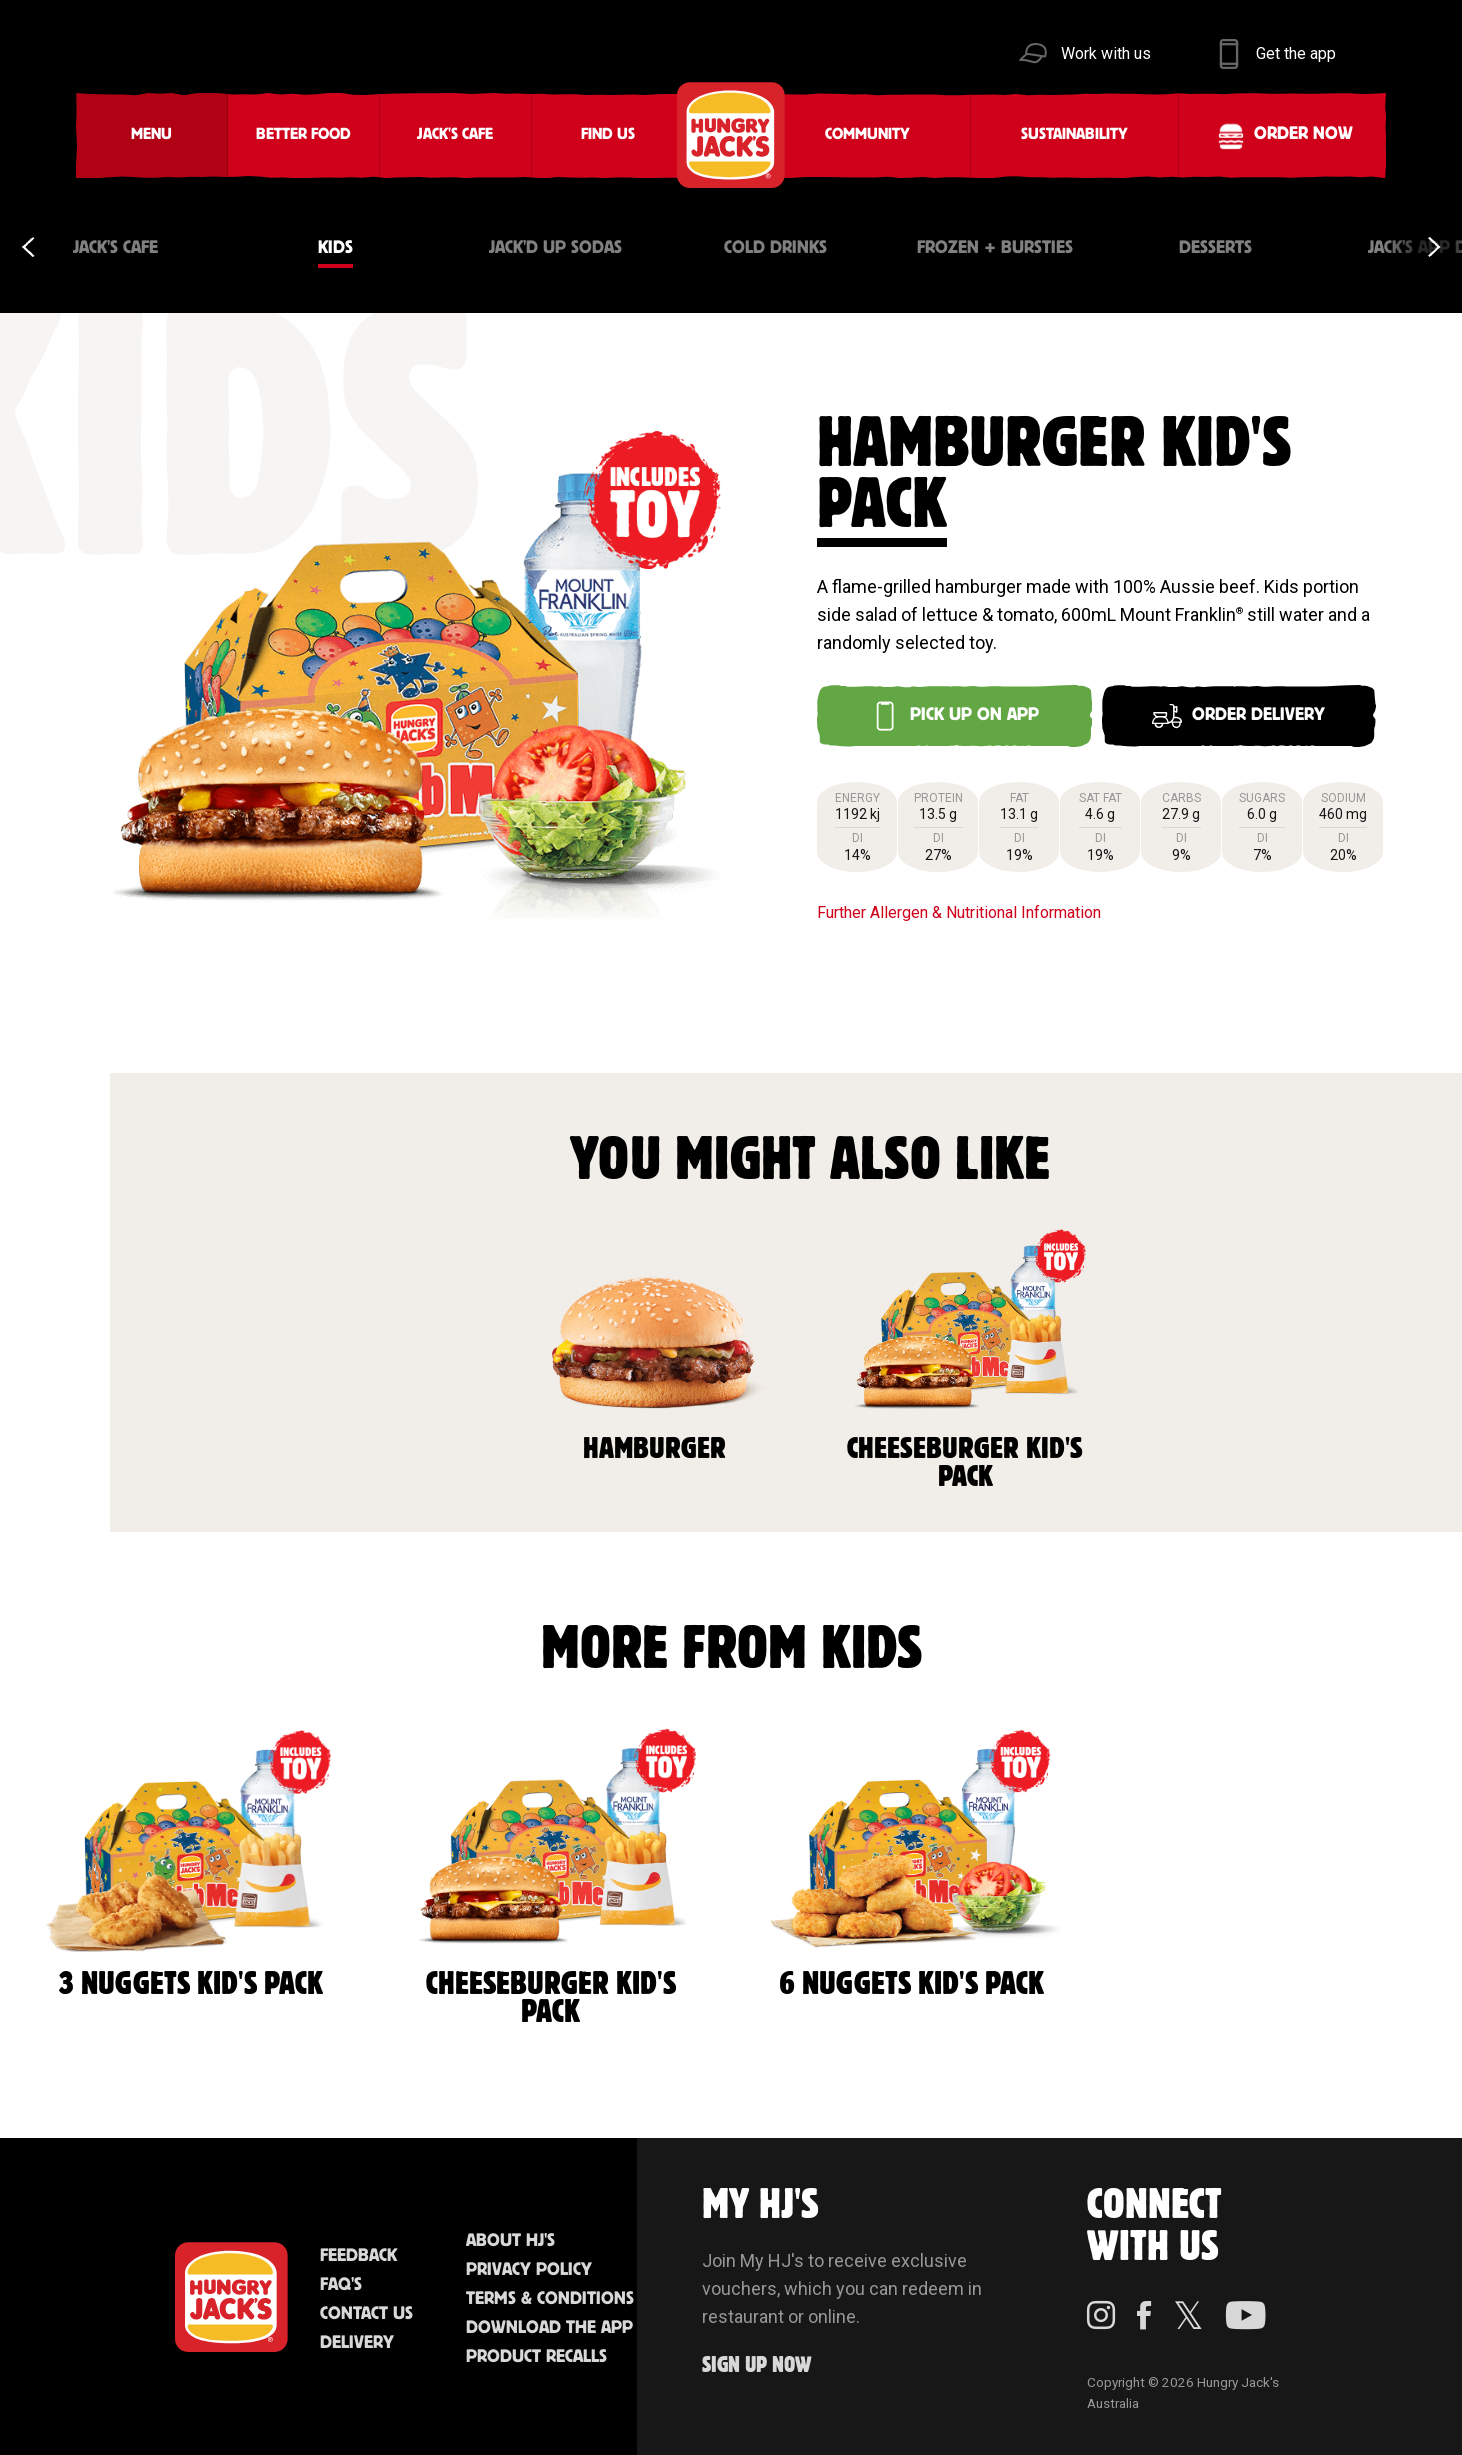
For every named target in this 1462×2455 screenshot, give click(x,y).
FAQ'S (341, 2285)
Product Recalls (536, 2357)
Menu (151, 134)
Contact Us (366, 2314)
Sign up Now (757, 2365)
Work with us (1106, 53)
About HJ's (510, 2241)
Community (867, 134)
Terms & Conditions (550, 2299)
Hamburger (654, 1343)
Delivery (357, 2343)
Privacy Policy (529, 2270)
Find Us (608, 134)
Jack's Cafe (455, 134)
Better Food (303, 134)
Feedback (358, 2256)
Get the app (1296, 53)
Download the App (549, 2328)
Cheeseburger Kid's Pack (965, 1357)
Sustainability (1074, 134)
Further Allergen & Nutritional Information (959, 912)
